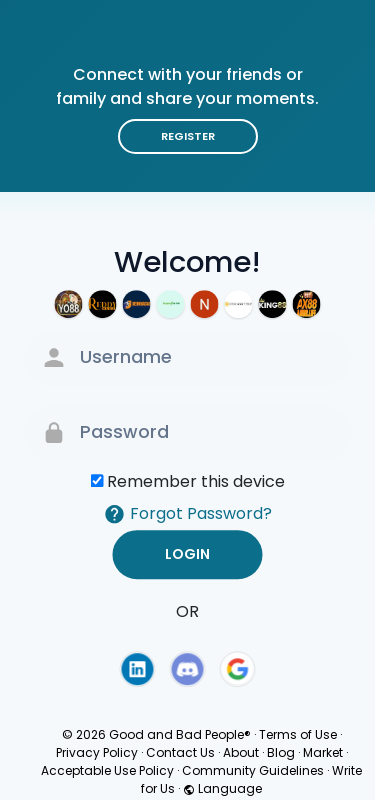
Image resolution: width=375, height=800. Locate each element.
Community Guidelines (253, 770)
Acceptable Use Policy (107, 770)
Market (323, 752)
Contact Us (180, 752)
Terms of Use (298, 734)
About (241, 752)
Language (222, 788)
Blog (281, 752)
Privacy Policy (97, 752)
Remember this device (196, 481)
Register (188, 136)
